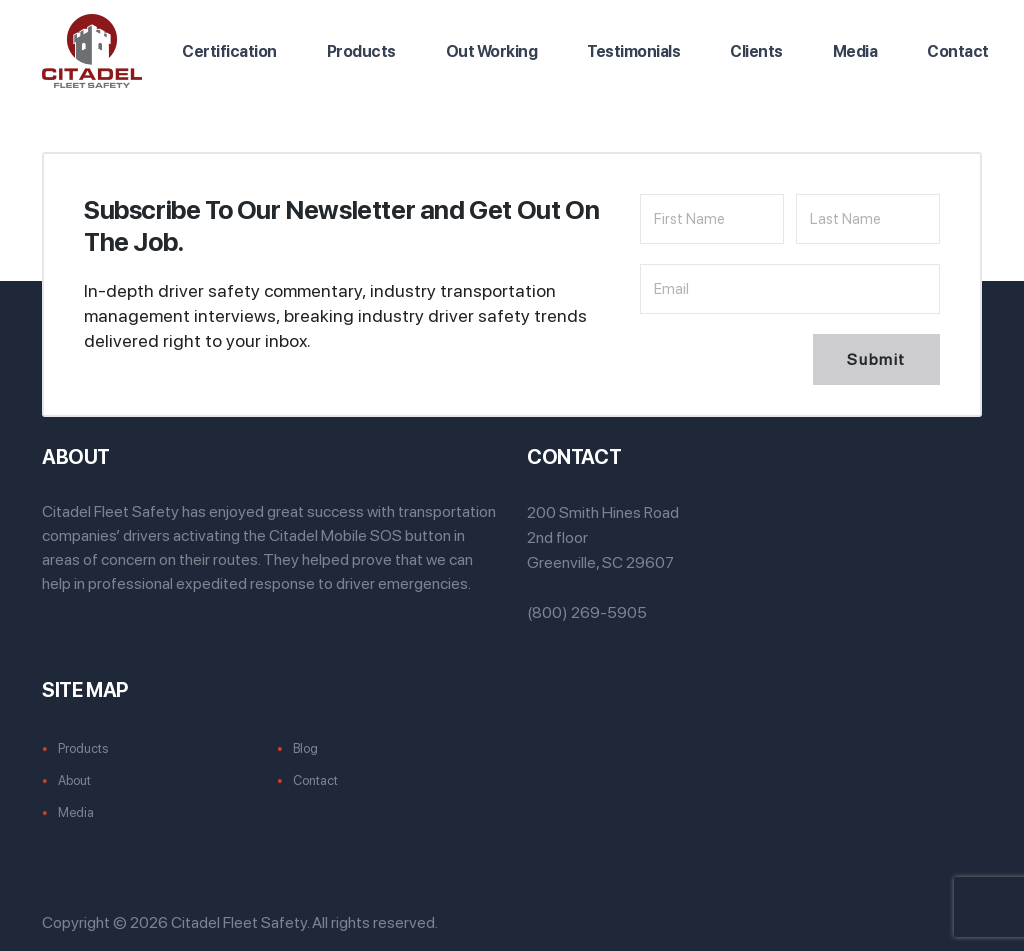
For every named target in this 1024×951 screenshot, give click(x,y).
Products (361, 51)
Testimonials (633, 51)
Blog (305, 748)
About (74, 780)
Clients (756, 51)
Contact (958, 51)
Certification (229, 51)
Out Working (492, 51)
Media (855, 51)
